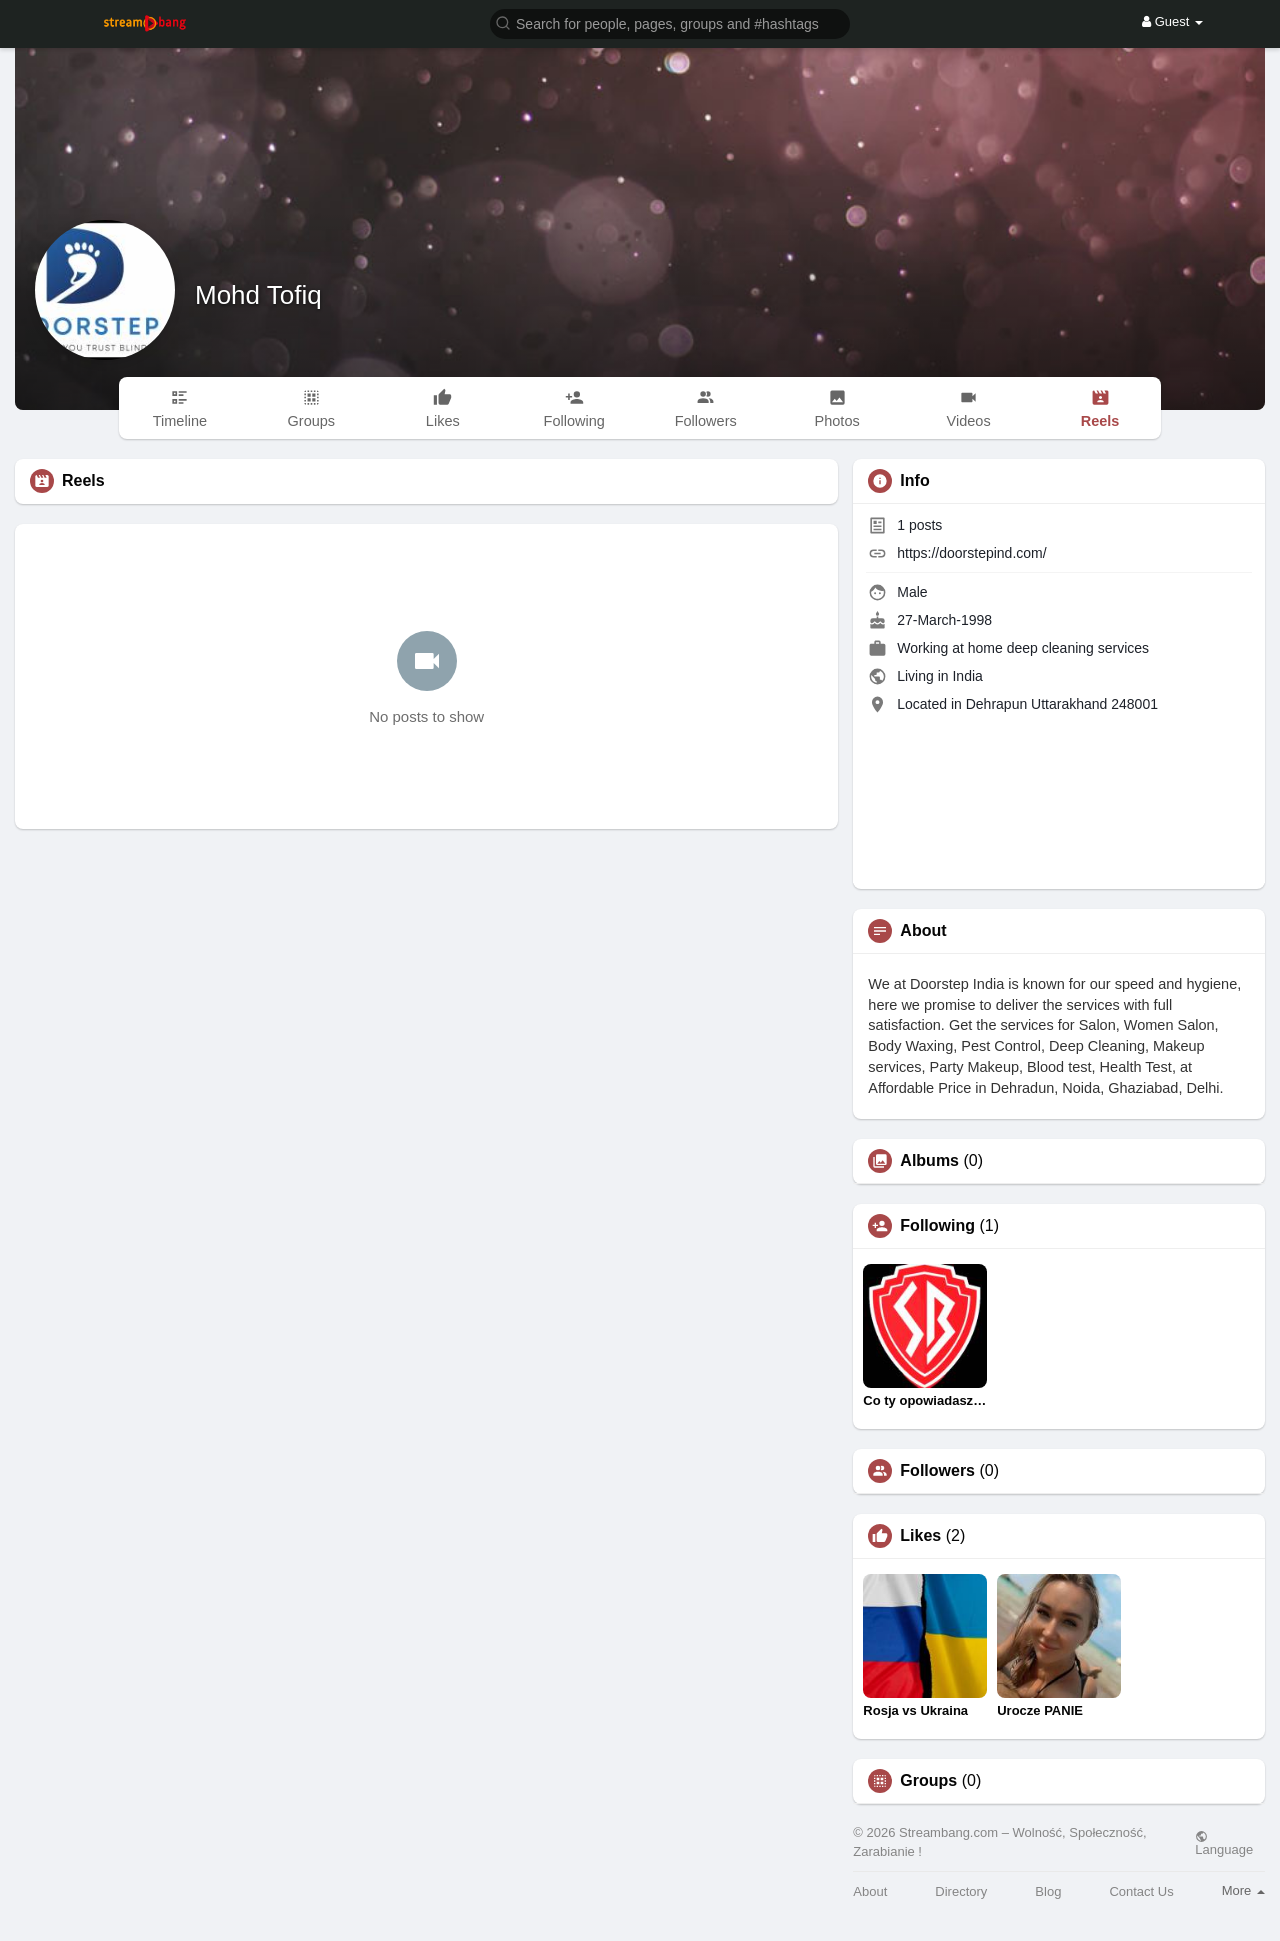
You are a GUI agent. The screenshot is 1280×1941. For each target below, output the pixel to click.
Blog (1048, 1891)
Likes (920, 1536)
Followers (937, 1471)
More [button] (1243, 1890)
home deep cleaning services (1058, 648)
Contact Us (1141, 1891)
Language (1224, 1843)
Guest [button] (1172, 21)
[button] (670, 22)
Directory (961, 1891)
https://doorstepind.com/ (971, 553)
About (870, 1891)
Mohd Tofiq (258, 295)
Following (937, 1226)
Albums (929, 1161)
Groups (928, 1781)
